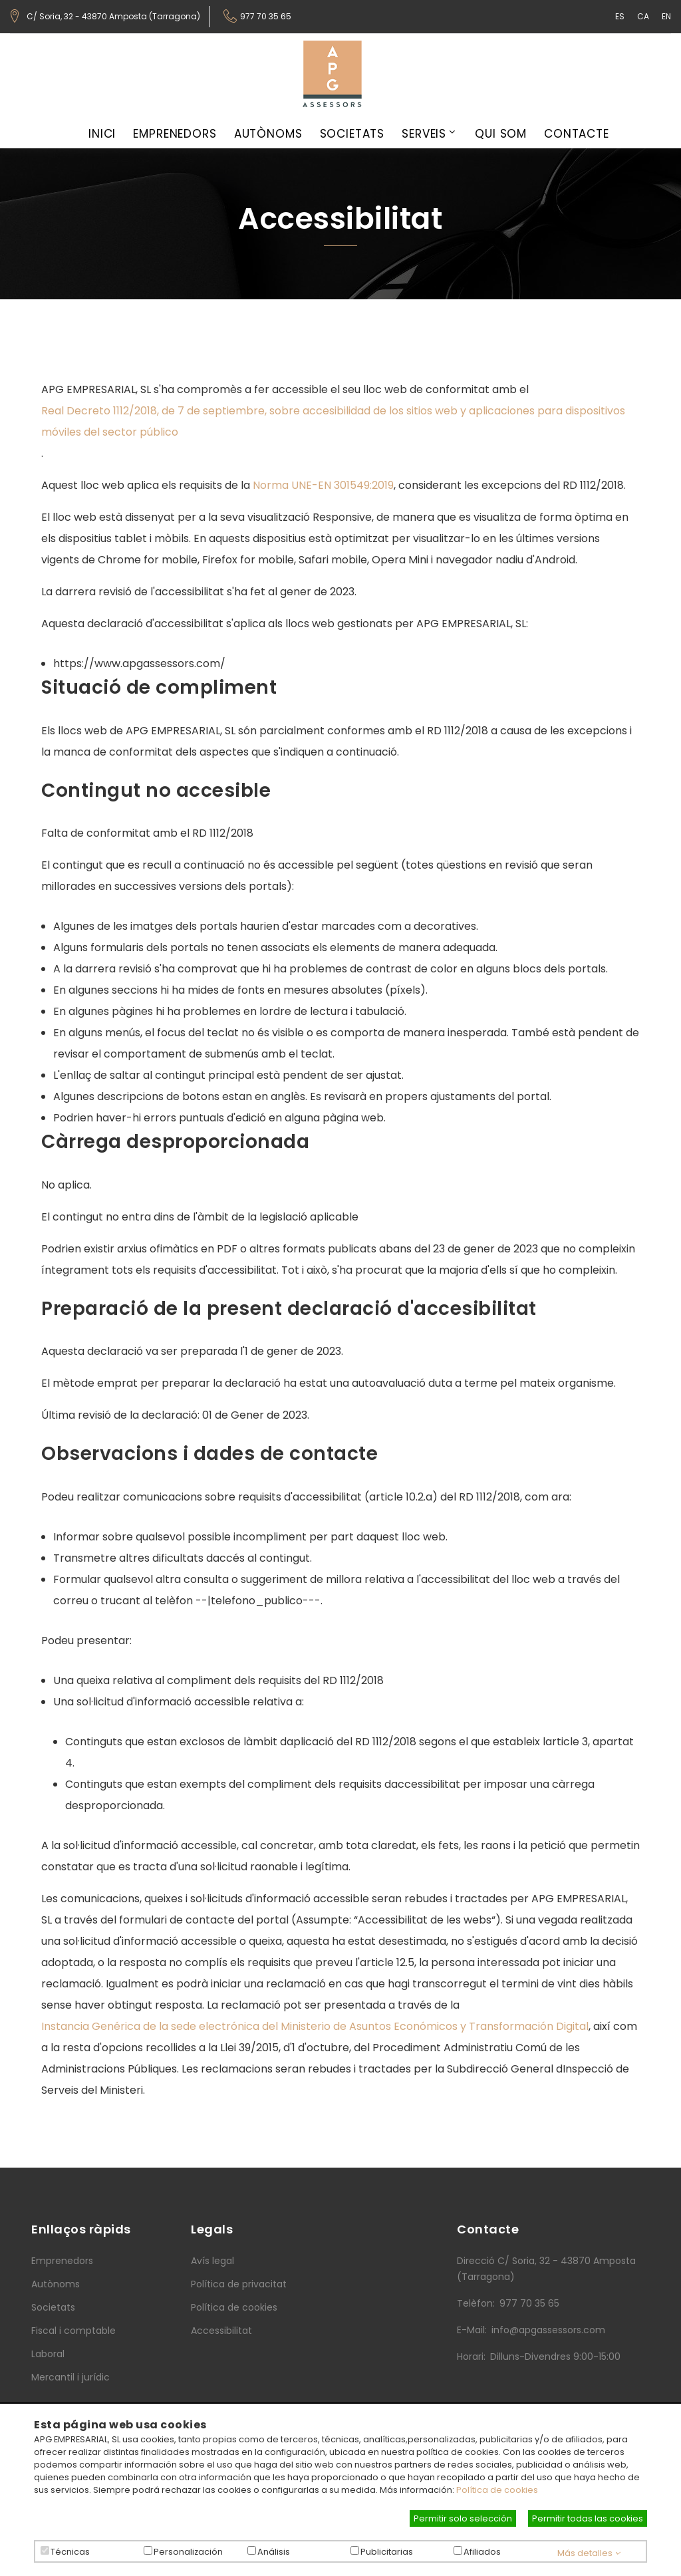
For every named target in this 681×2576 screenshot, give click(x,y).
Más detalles (588, 2553)
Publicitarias (386, 2551)
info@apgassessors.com (548, 2330)
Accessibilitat (221, 2330)
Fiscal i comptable (73, 2330)
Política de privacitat (239, 2284)
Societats (352, 134)
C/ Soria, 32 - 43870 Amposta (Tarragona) (113, 16)
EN (666, 16)
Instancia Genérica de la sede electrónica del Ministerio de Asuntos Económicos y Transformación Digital (315, 2026)
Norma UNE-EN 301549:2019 (323, 485)
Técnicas (70, 2551)
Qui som (501, 134)
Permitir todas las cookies (587, 2518)
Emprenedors (174, 134)
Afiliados (482, 2551)
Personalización (188, 2551)
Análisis (273, 2551)
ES (619, 16)
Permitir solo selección (463, 2518)
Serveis (424, 134)
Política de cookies (234, 2307)
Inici (102, 134)
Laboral (48, 2354)
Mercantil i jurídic (70, 2377)
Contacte (576, 134)
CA (643, 16)
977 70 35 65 (265, 16)
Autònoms (268, 134)
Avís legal (212, 2260)
